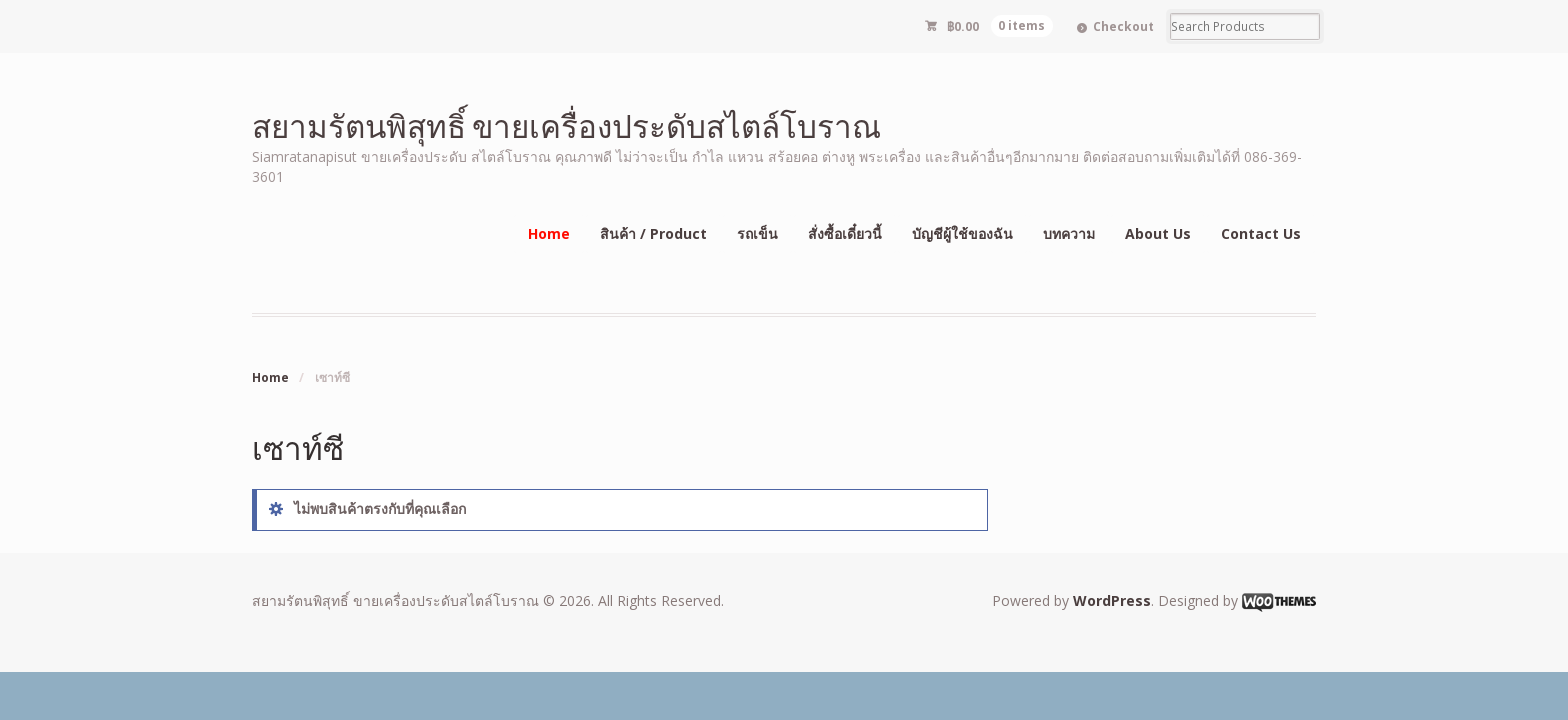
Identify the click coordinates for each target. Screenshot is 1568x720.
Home (549, 233)
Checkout (1123, 26)
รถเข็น (757, 233)
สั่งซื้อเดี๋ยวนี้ (845, 233)
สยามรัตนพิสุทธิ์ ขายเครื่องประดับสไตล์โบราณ (566, 125)
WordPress (1112, 600)
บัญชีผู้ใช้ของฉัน (962, 233)
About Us (1158, 233)
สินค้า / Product (653, 233)
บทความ (1069, 233)
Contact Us (1261, 233)
